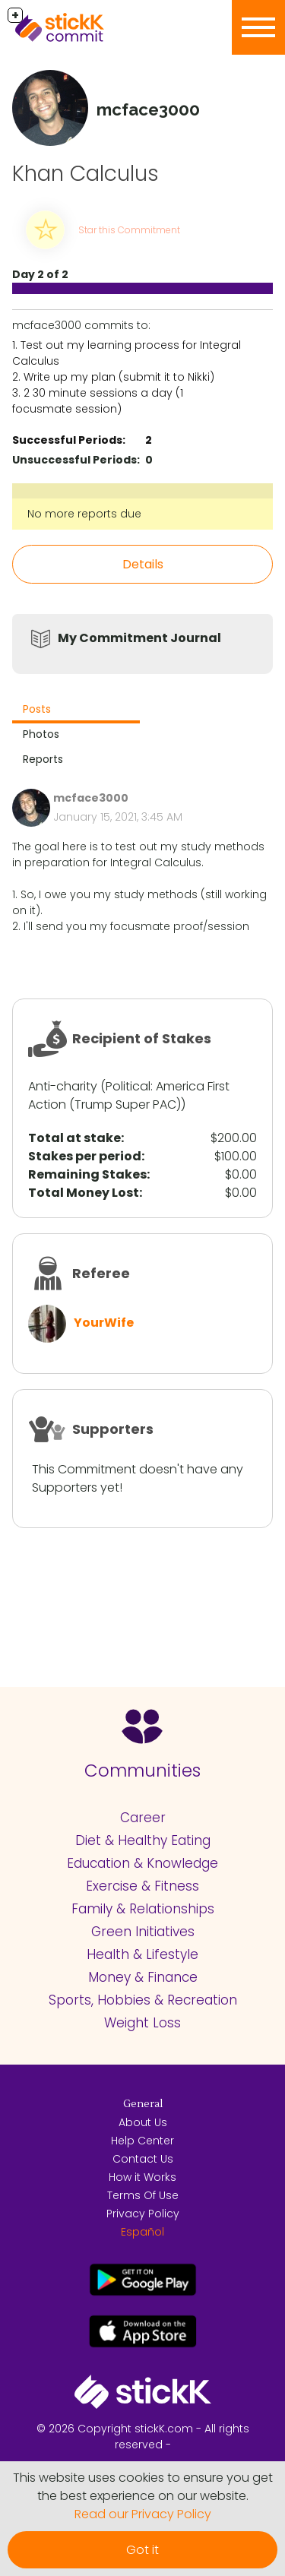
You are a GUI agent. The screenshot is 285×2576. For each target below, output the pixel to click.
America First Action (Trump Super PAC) (129, 1095)
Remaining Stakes (87, 1174)
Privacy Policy (142, 2213)
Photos (41, 734)
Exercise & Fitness (142, 1886)
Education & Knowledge (142, 1863)
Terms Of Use (143, 2195)
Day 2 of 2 (40, 274)
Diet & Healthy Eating (143, 1840)
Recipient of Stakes (141, 1038)
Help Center (142, 2140)
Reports (43, 759)
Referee (101, 1273)
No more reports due (84, 513)
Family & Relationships (142, 1909)
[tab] (76, 710)
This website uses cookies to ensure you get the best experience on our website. (143, 2487)
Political (128, 1086)
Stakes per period (84, 1156)
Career (143, 1818)
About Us (143, 2122)
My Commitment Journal (139, 638)
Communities (142, 1770)
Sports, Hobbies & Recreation (143, 2000)
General (143, 2104)
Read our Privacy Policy (142, 2514)
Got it (142, 2550)
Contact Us (142, 2158)
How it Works (142, 2177)
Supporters (113, 1428)
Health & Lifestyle (142, 1954)
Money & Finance (143, 1977)
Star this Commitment (129, 229)
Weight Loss (142, 2023)
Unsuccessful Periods (74, 459)
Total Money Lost (83, 1192)
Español (142, 2231)
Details (142, 564)
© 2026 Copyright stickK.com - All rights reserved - (142, 2436)
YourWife (104, 1322)
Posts (37, 709)
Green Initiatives (143, 1932)
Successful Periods (67, 440)
